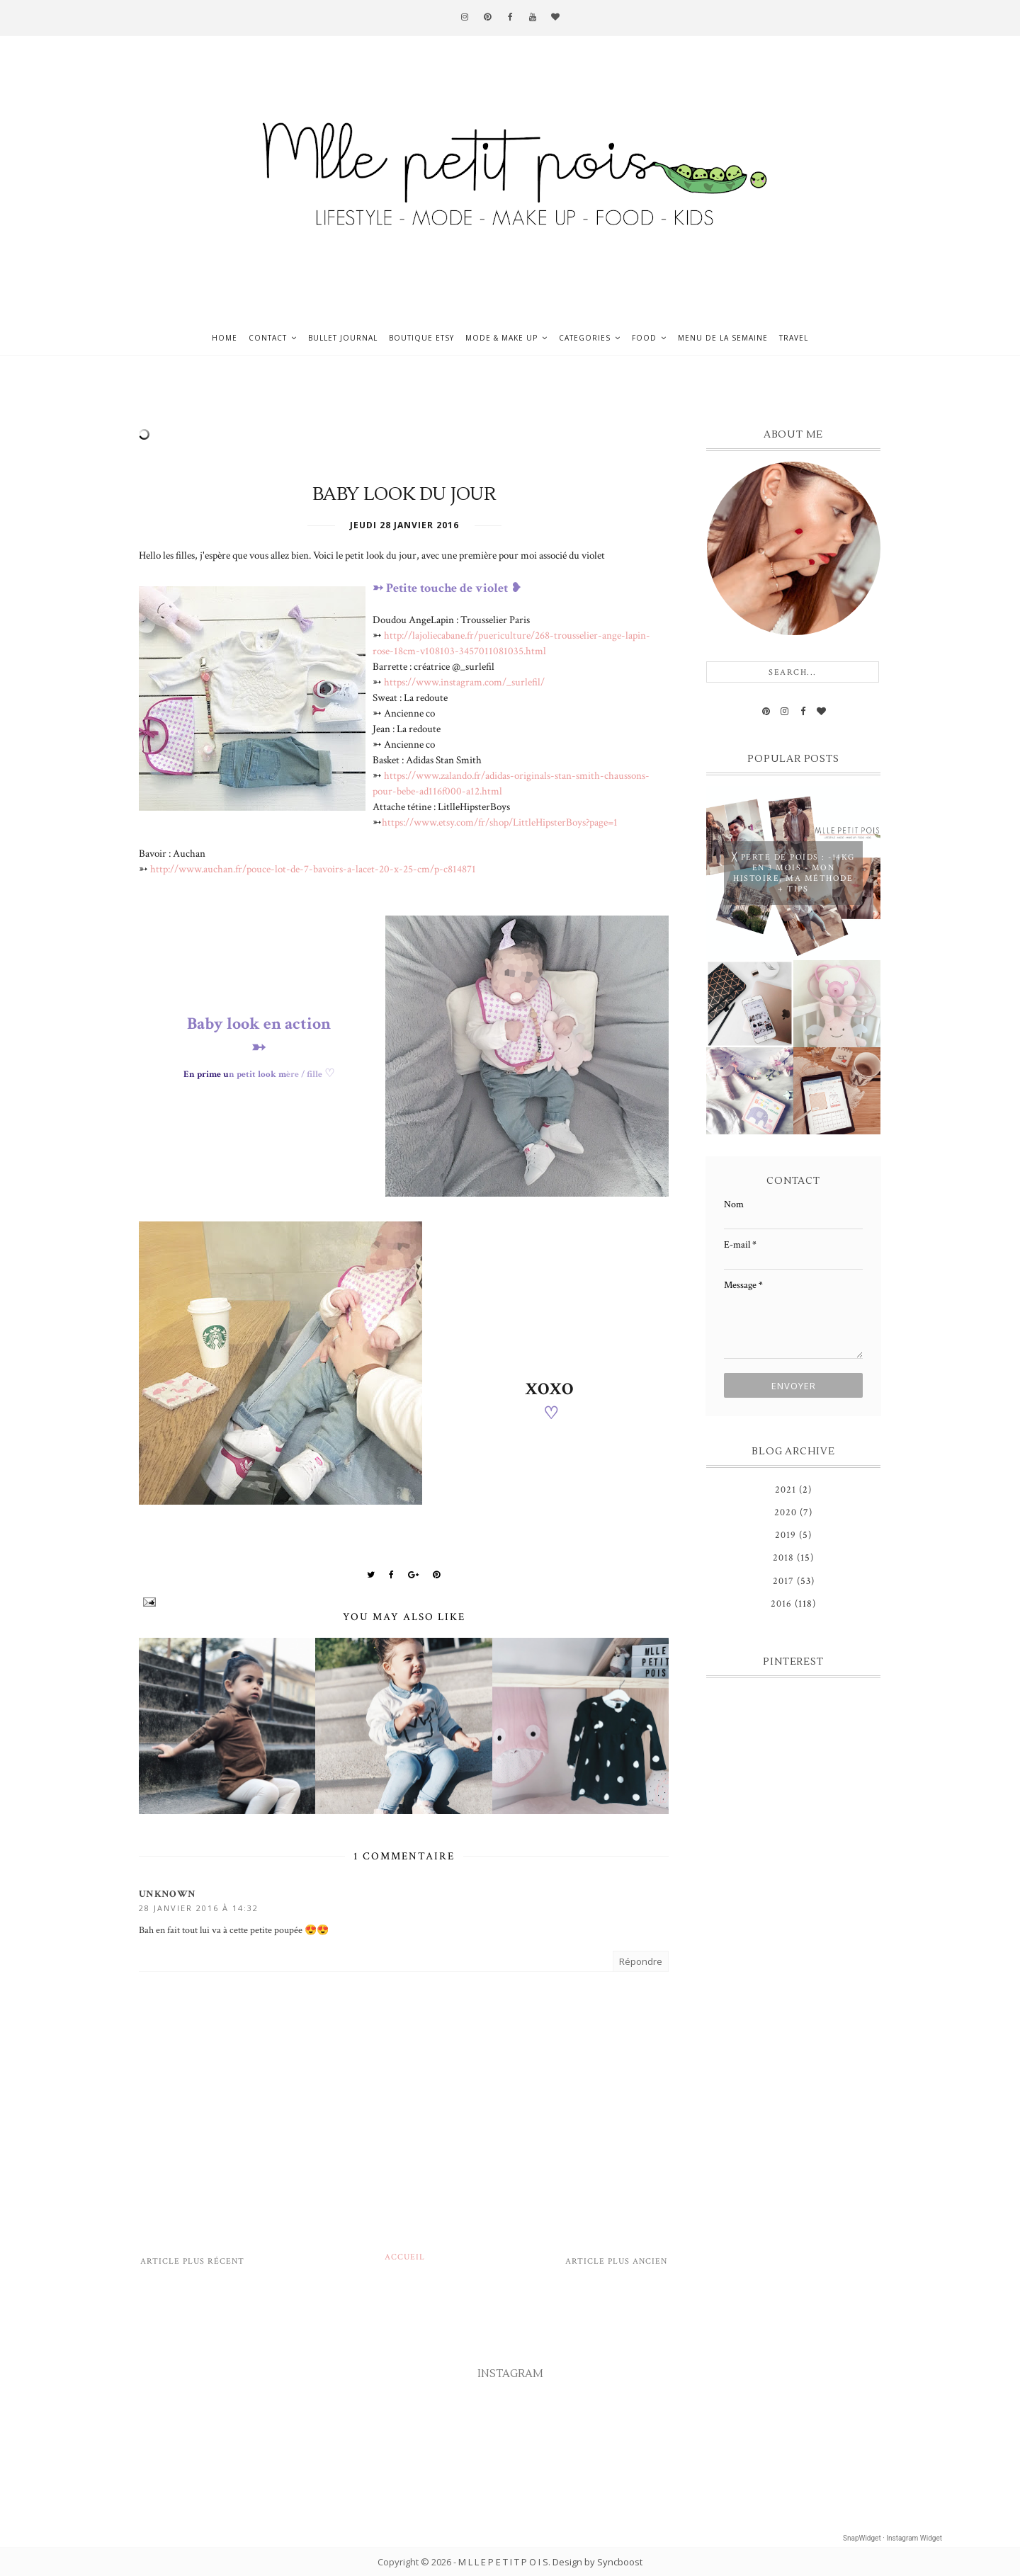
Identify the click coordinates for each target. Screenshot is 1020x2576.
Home (224, 338)
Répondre (640, 1961)
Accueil (405, 2257)
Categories (585, 338)
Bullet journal (343, 338)
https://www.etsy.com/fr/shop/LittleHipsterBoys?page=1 (500, 822)
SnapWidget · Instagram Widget (892, 2538)
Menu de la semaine (723, 338)
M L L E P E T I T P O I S (503, 2561)
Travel (793, 338)
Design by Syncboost (597, 2561)
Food (644, 338)
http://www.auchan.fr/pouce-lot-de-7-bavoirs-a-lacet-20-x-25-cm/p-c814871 (313, 869)
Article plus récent (192, 2261)
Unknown (167, 1894)
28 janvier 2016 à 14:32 (199, 1908)
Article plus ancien (616, 2261)
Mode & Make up (501, 338)
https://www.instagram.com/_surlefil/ (464, 682)
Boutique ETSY (421, 338)
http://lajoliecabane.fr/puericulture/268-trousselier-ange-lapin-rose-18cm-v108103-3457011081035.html (511, 643)
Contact (268, 338)
